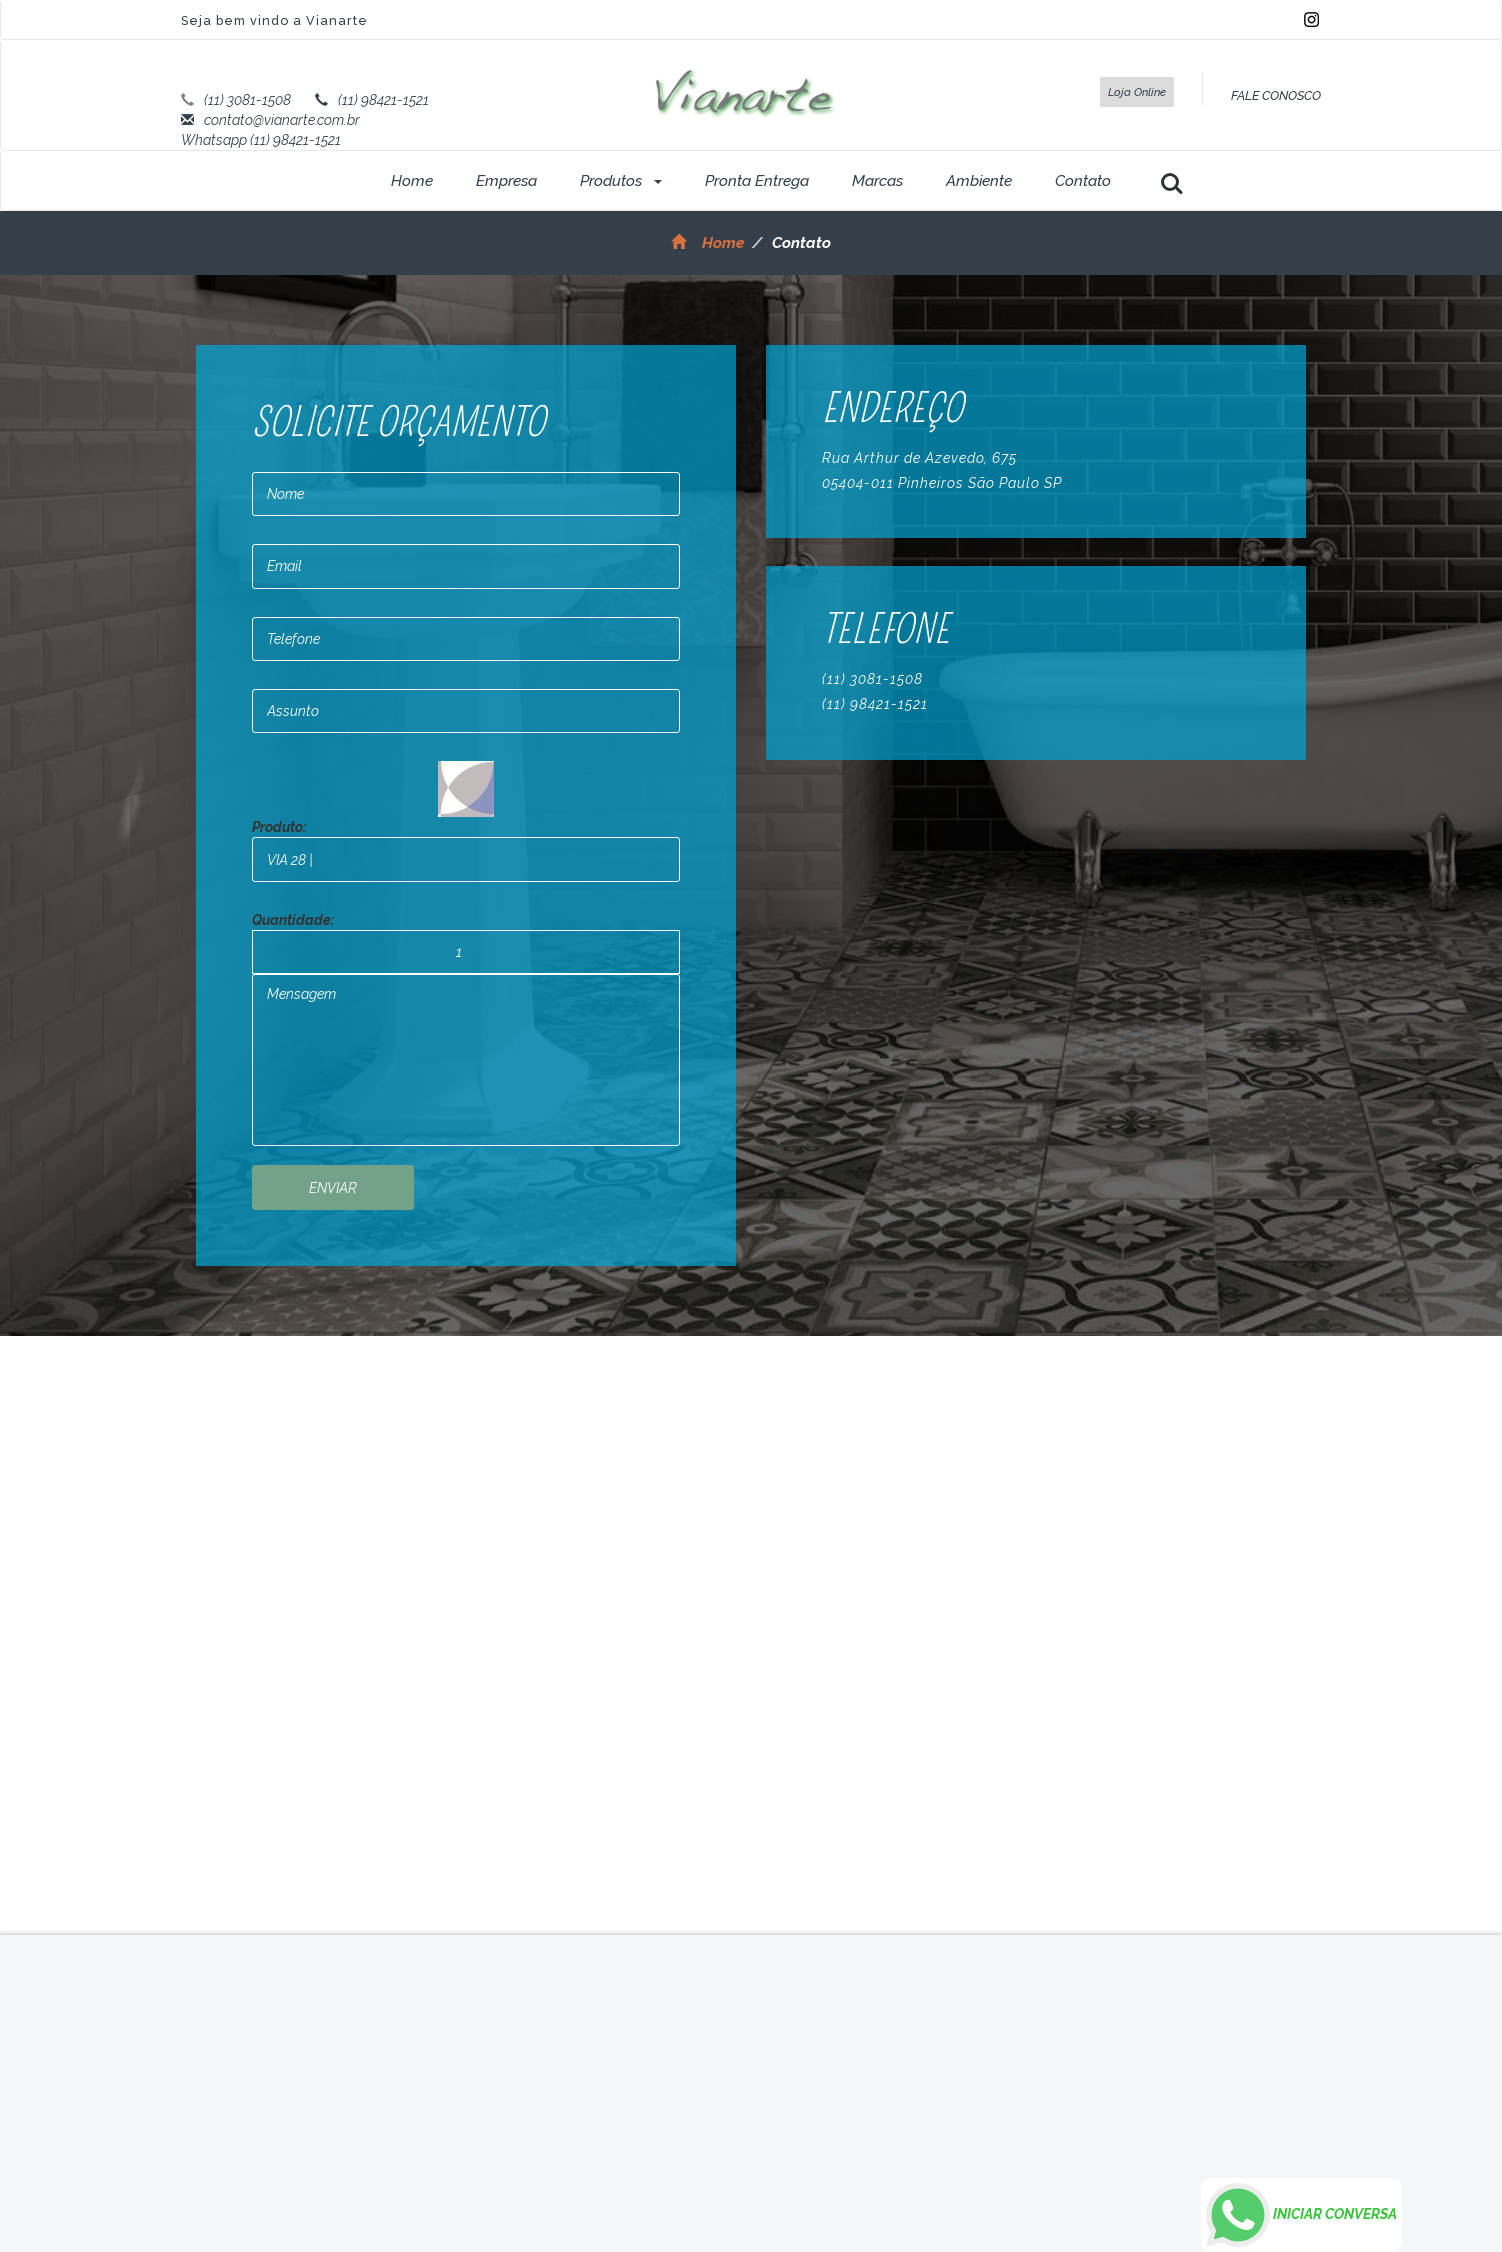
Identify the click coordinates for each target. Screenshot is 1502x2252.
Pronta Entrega (757, 181)
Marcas (877, 181)
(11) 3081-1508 (247, 100)
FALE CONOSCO (1276, 95)
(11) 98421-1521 (383, 100)
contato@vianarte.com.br (282, 120)
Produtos (621, 181)
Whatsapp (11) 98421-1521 (261, 140)
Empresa (506, 181)
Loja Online (1137, 92)
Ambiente (979, 181)
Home (412, 181)
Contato (1083, 181)
